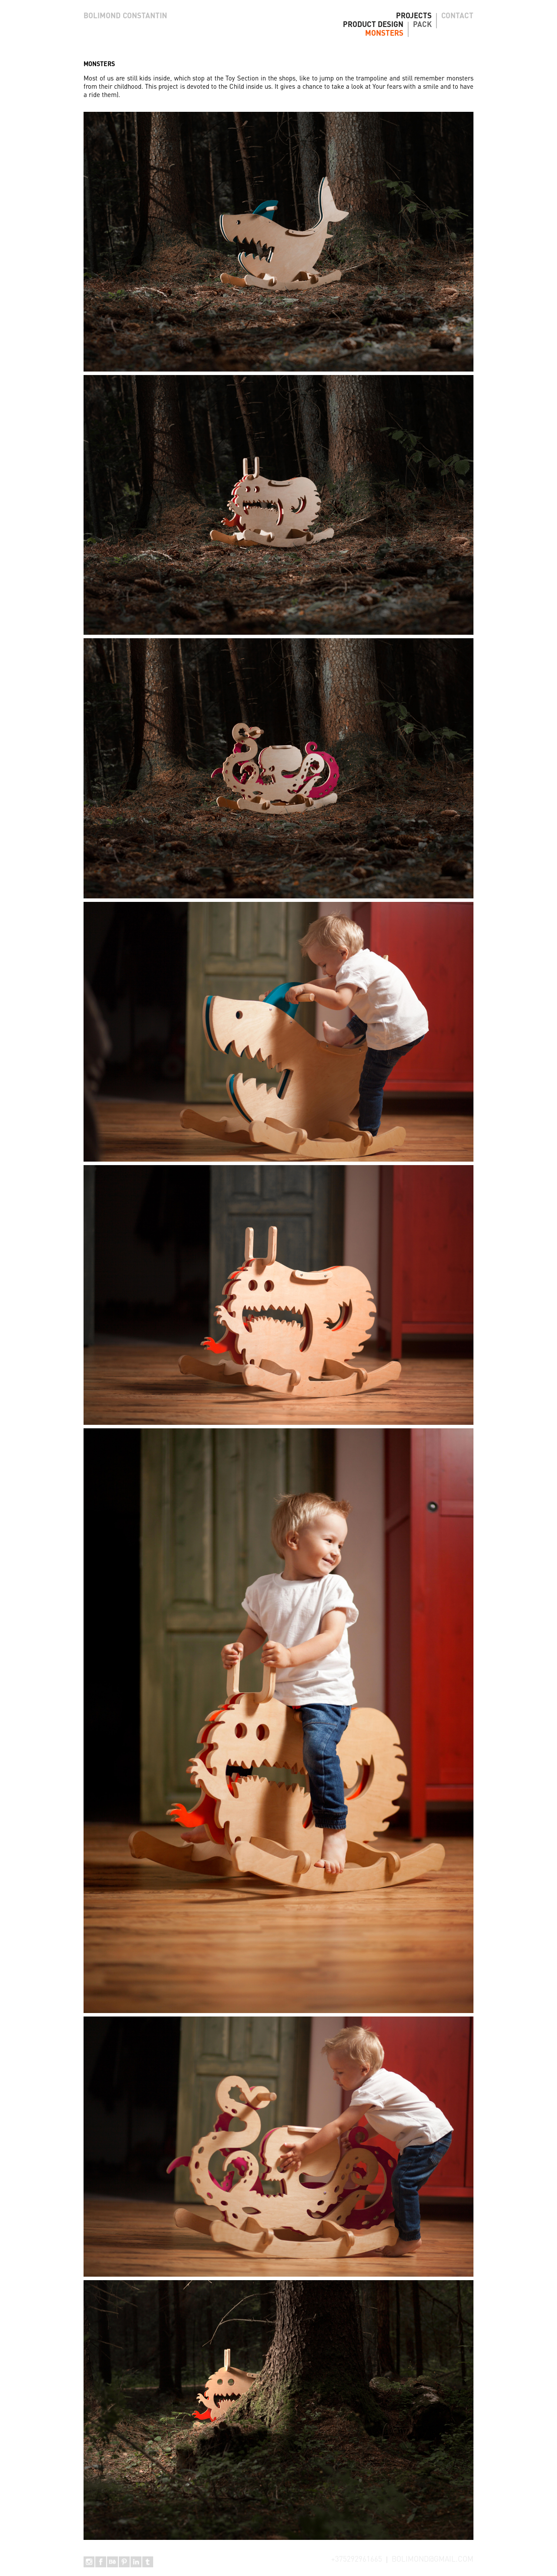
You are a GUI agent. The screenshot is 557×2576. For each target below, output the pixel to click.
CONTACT (457, 16)
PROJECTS (414, 16)
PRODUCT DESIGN (373, 25)
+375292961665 (356, 2559)
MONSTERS (384, 33)
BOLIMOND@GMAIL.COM (432, 2559)
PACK (422, 25)
